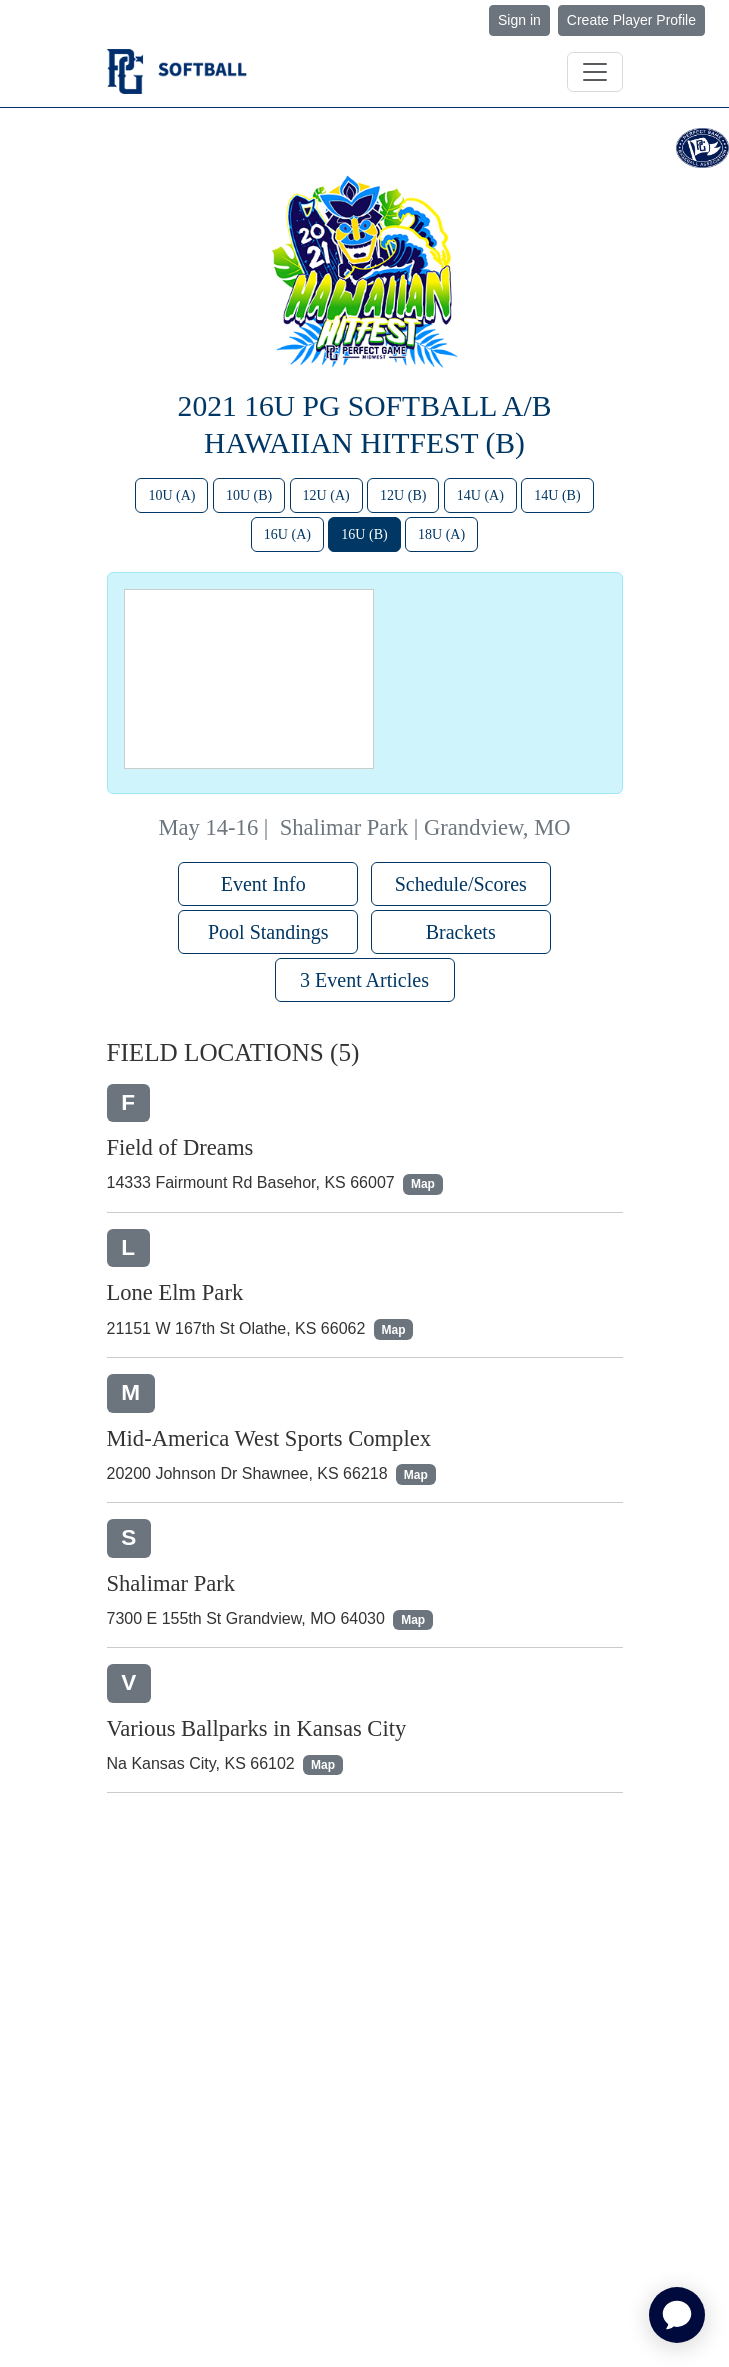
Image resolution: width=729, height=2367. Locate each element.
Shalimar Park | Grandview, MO (425, 827)
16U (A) (287, 534)
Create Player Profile (631, 20)
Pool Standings (268, 932)
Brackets (461, 932)
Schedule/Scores (461, 884)
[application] (677, 2315)
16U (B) (364, 534)
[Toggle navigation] (595, 72)
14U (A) (480, 495)
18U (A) (441, 534)
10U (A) (171, 495)
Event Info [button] (268, 884)
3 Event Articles (364, 980)
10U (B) (249, 495)
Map (423, 1184)
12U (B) (403, 495)
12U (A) (326, 495)
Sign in (519, 20)
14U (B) (557, 495)
